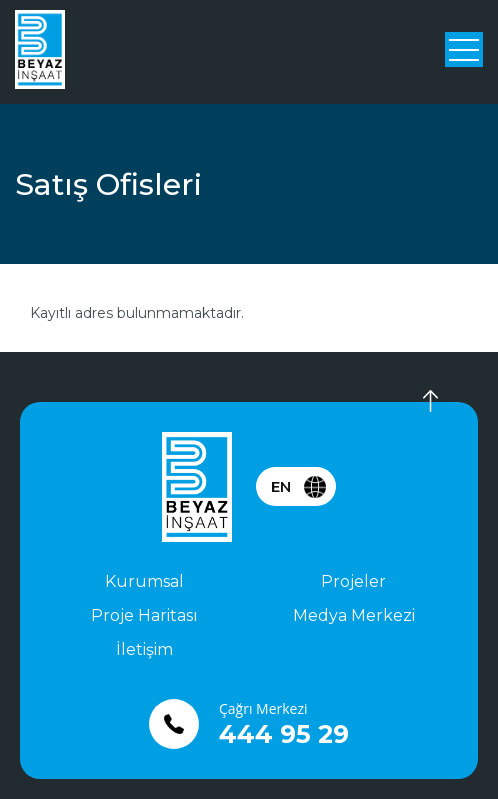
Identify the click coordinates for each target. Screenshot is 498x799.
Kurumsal (144, 581)
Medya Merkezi (354, 615)
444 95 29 (284, 734)
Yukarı (418, 401)
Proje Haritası (144, 615)
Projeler (353, 581)
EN (281, 486)
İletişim (144, 649)
